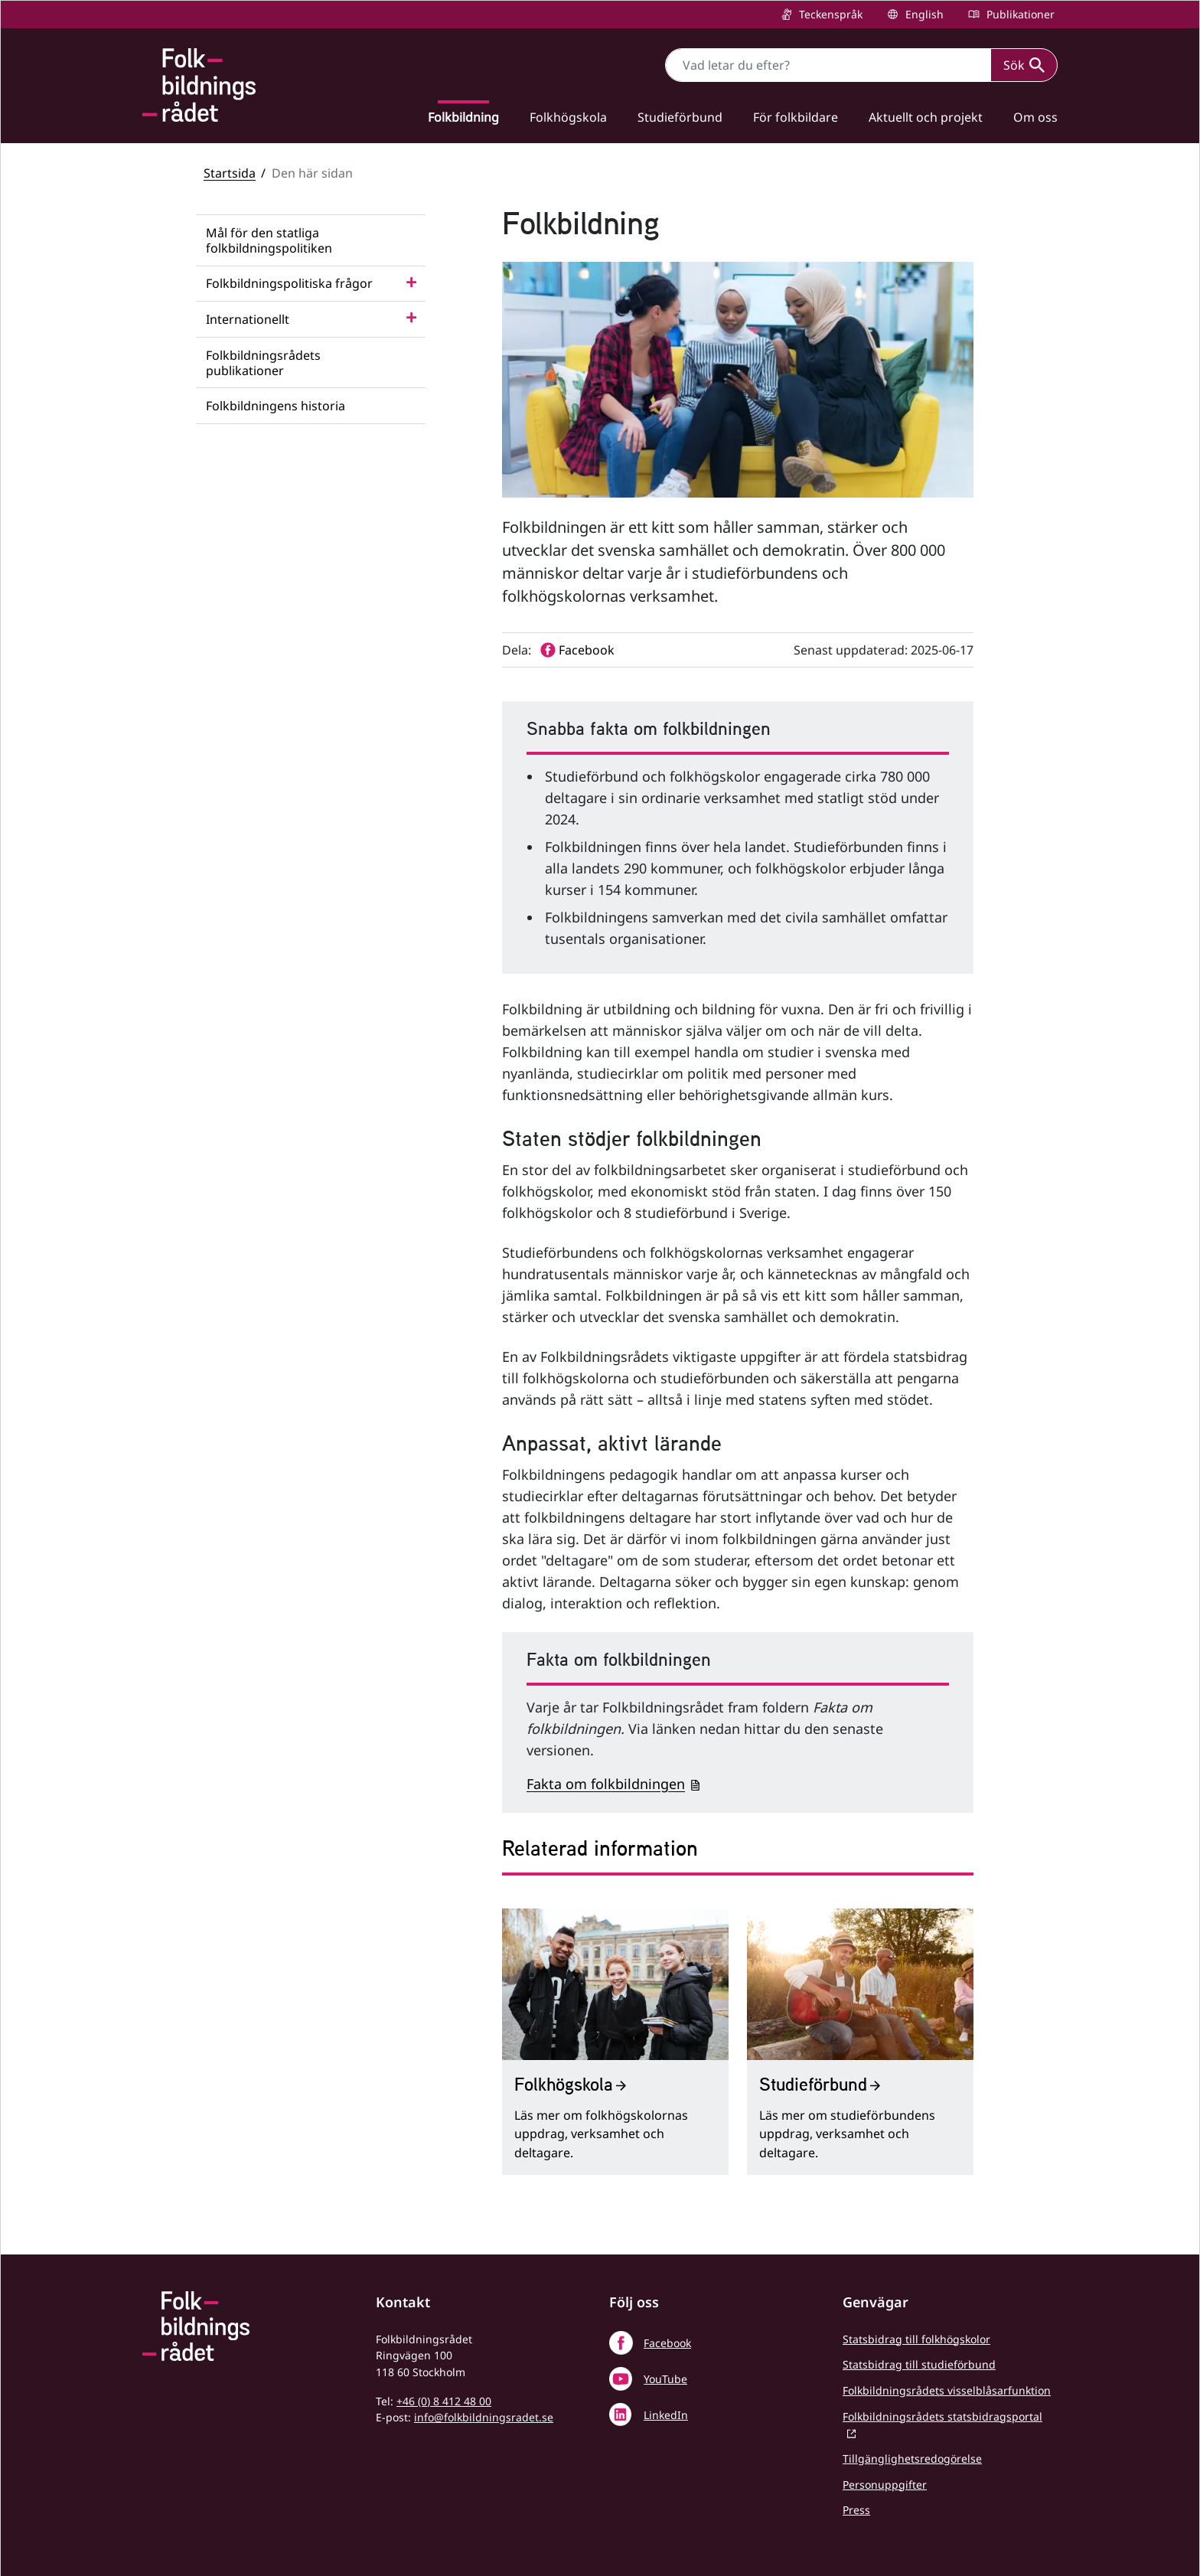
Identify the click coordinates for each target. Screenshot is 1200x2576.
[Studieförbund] (860, 2041)
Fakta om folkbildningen (606, 1783)
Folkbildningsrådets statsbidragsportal (942, 2416)
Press (856, 2510)
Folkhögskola (568, 117)
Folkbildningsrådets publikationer (263, 363)
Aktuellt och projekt (926, 117)
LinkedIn (666, 2415)
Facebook (667, 2343)
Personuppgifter (885, 2484)
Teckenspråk (829, 14)
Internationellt (247, 319)
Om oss (1035, 117)
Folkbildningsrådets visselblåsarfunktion (947, 2390)
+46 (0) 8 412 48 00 (443, 2401)
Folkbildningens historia (275, 405)
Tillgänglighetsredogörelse (912, 2458)
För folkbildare (795, 117)
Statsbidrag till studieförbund (919, 2364)
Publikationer (1019, 14)
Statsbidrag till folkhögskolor (916, 2339)
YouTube (665, 2379)
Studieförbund (680, 117)
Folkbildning (463, 117)
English (923, 14)
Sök (1024, 65)
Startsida (230, 173)
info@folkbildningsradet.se (483, 2417)
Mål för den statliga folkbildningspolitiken (269, 240)
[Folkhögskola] (615, 2041)
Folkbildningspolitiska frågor (289, 283)
